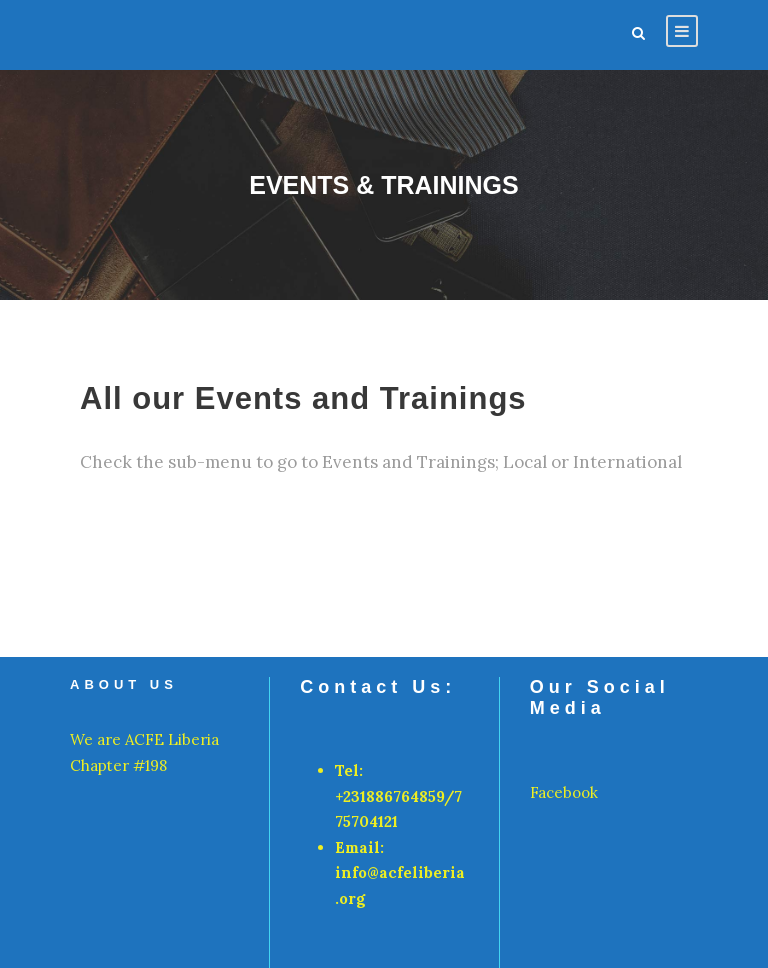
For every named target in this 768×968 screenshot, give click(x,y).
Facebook (564, 792)
